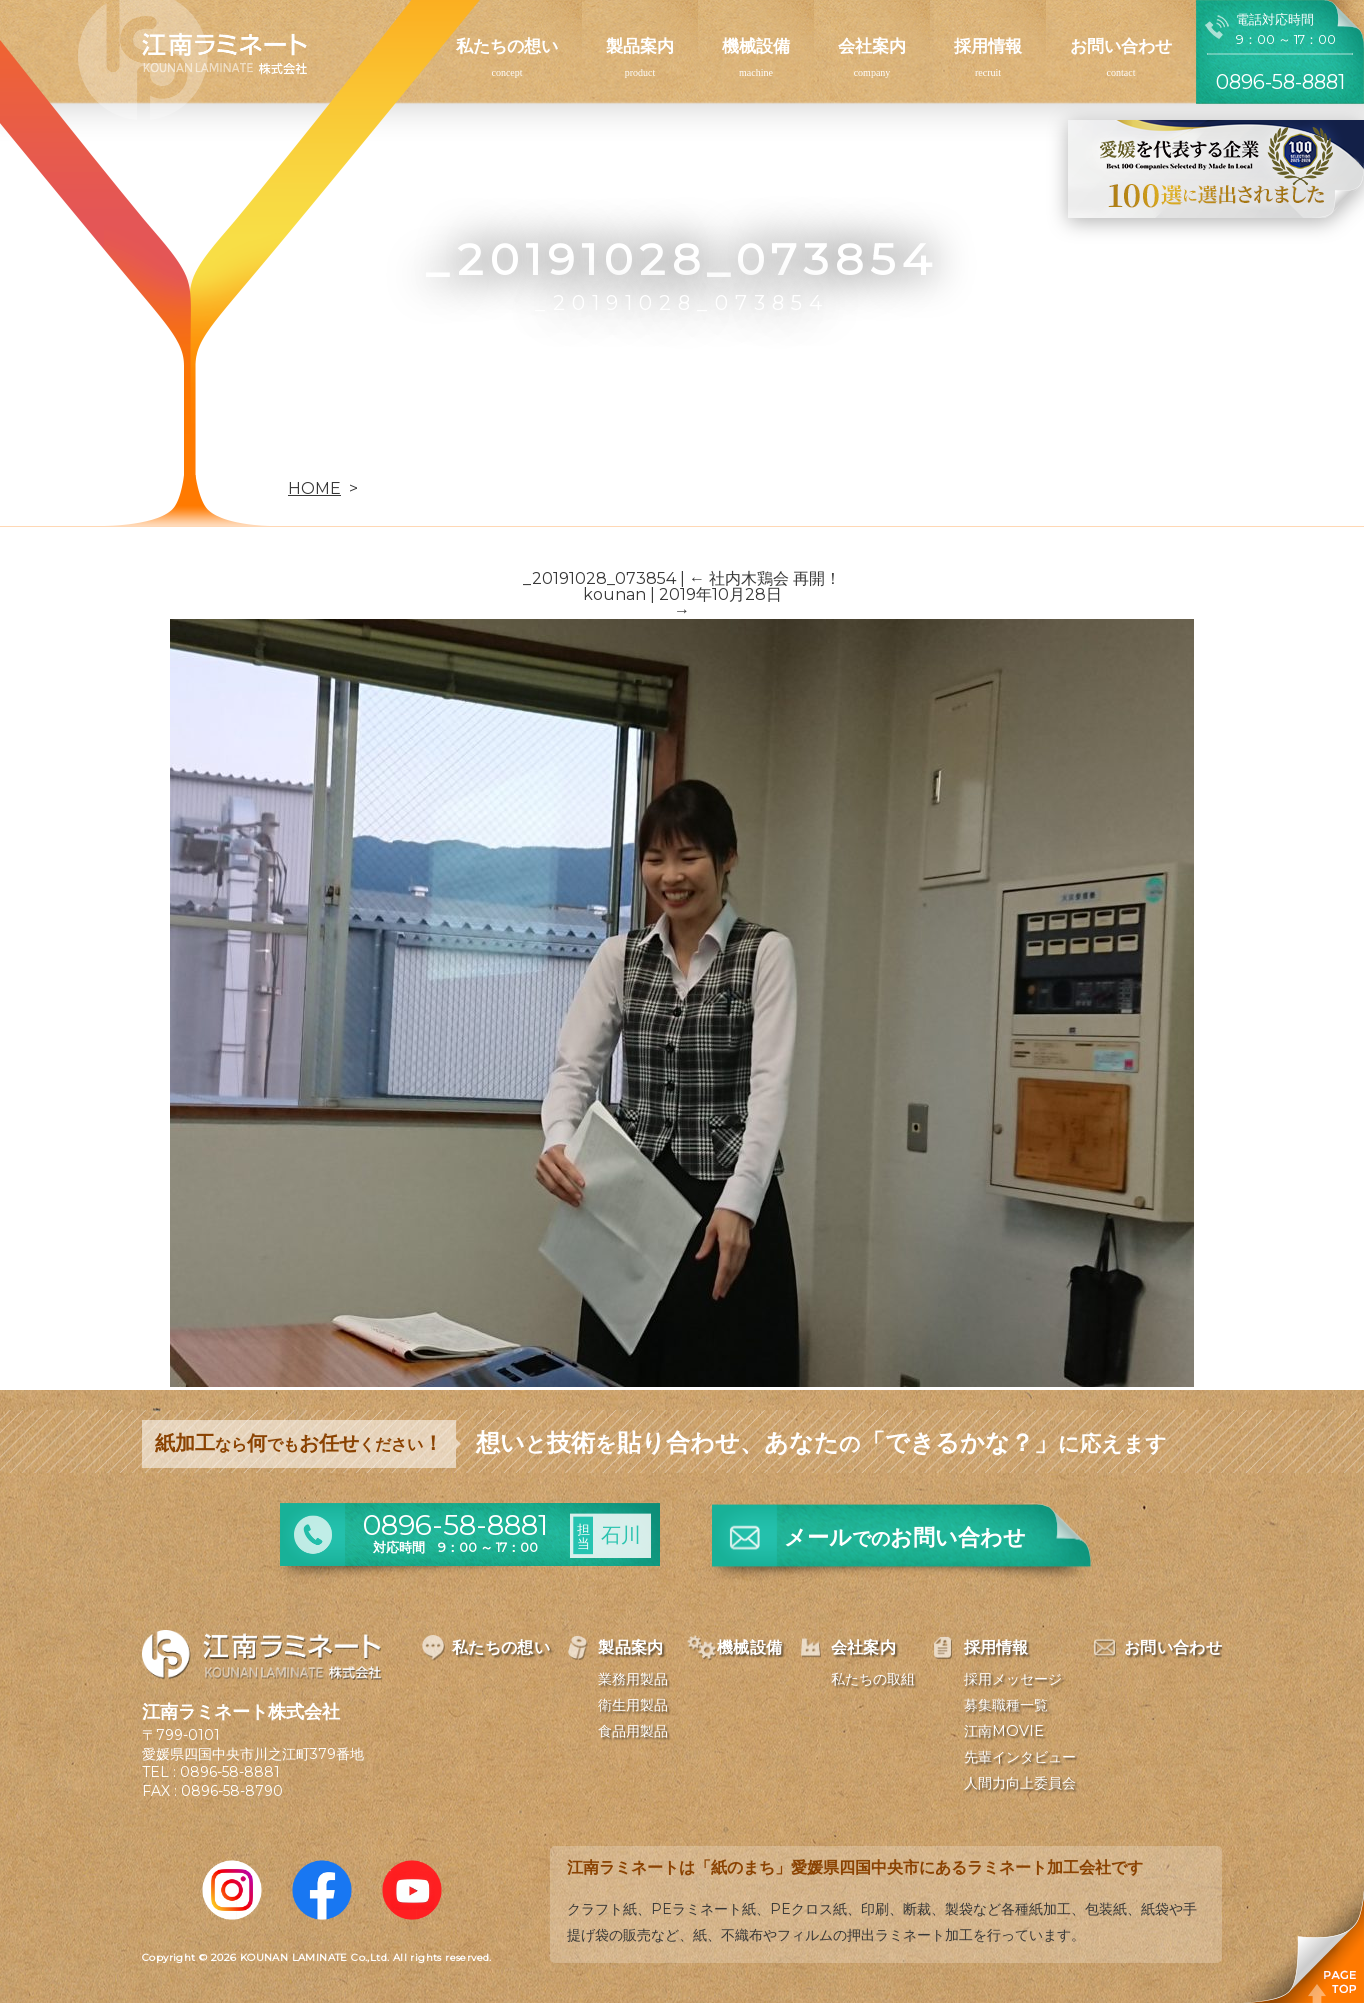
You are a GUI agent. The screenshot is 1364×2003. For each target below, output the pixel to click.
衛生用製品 (633, 1705)
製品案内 (640, 46)
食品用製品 (633, 1731)
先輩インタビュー (1020, 1757)
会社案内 (872, 46)
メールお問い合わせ (905, 1537)
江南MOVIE (1004, 1731)
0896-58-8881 (230, 1772)
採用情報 (988, 46)
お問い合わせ (1121, 46)
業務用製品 (633, 1679)
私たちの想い (507, 46)
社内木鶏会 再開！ (765, 578)
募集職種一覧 (1006, 1705)
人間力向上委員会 (1020, 1783)
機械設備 (756, 46)
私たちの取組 (873, 1679)
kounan (614, 594)
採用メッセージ (1013, 1679)
